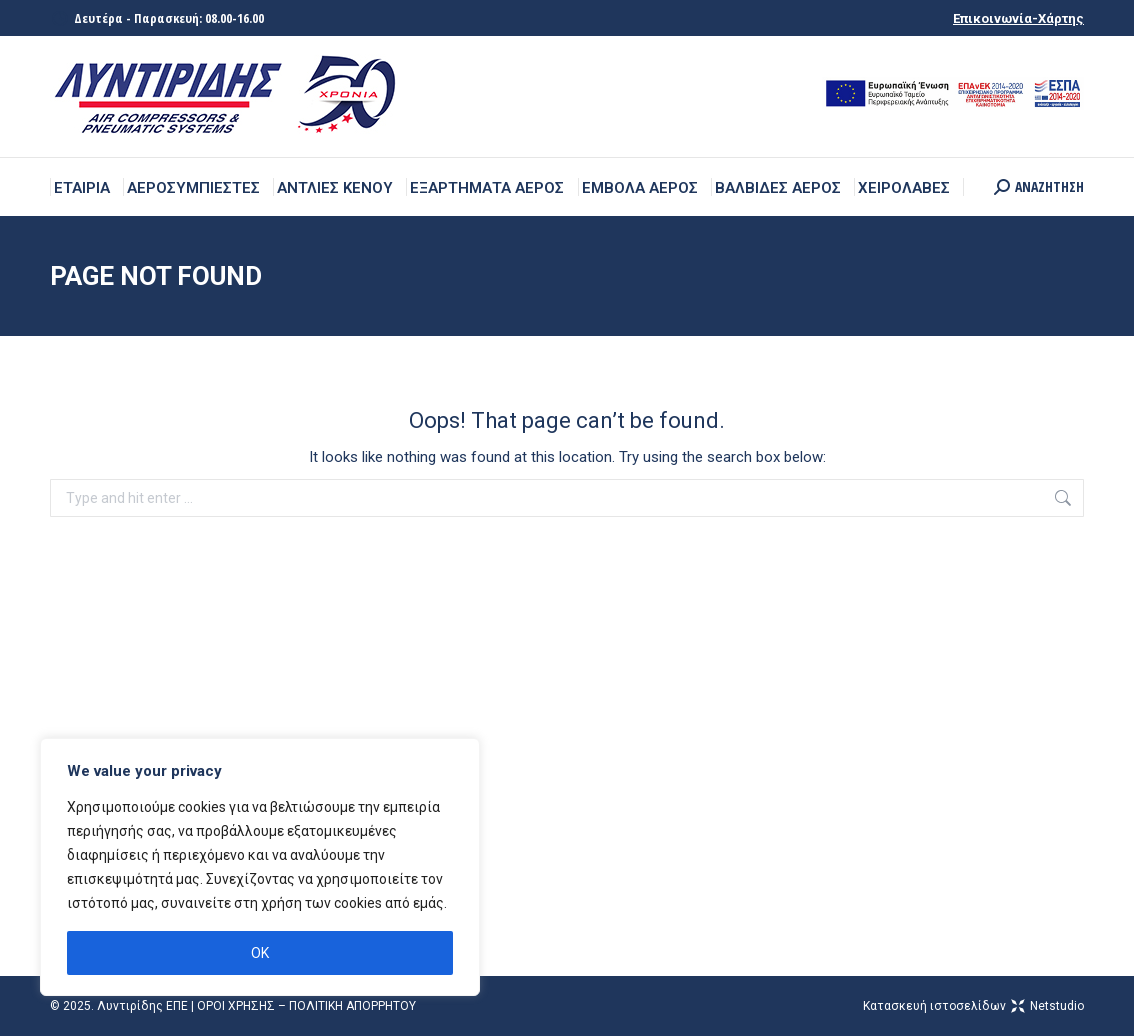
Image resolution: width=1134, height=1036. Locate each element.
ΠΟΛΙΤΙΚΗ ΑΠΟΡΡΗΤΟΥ (352, 1006)
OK (260, 953)
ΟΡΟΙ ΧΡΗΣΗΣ (236, 1006)
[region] (260, 867)
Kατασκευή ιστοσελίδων (973, 1006)
